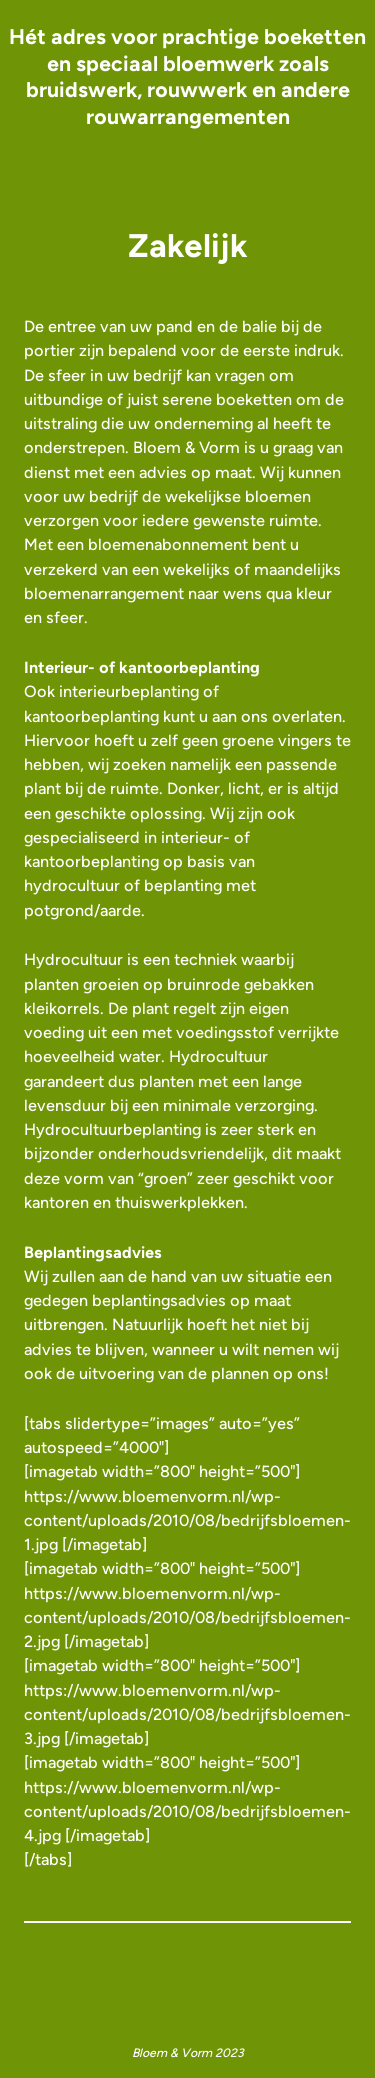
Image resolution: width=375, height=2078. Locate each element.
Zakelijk (188, 245)
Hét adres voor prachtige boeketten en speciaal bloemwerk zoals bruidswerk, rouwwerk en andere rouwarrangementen (187, 76)
